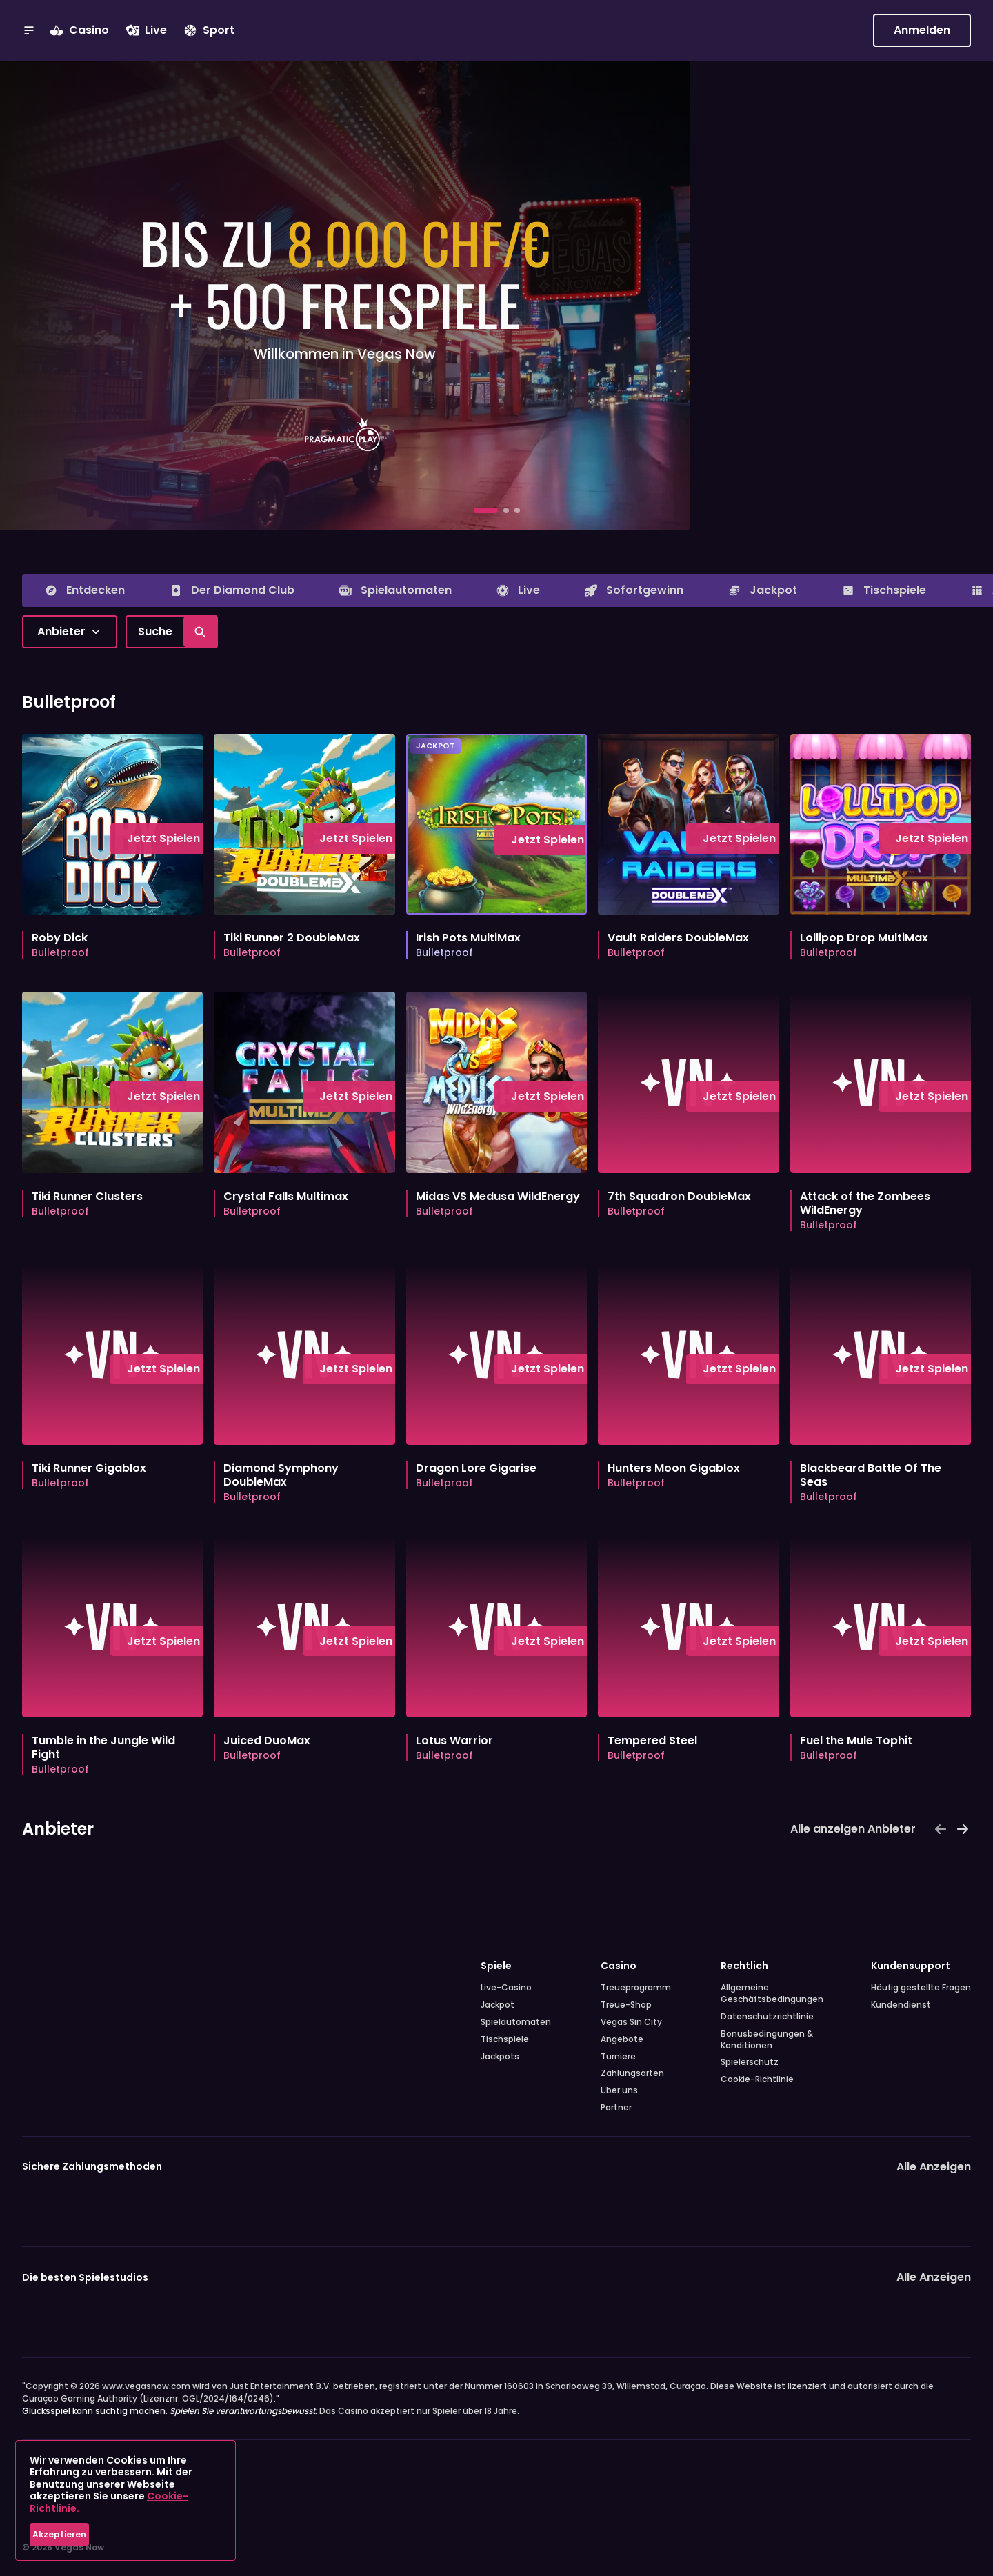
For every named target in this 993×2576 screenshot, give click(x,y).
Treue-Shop (626, 2004)
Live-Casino (506, 1987)
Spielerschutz (750, 2062)
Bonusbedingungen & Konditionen (767, 2039)
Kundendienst (901, 2004)
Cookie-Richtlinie (757, 2079)
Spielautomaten (516, 2022)
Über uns (619, 2090)
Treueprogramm (636, 1987)
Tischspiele (505, 2039)
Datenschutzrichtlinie (767, 2016)
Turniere (618, 2056)
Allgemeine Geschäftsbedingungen (771, 1993)
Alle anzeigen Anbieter (853, 1829)
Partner (616, 2107)
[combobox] (69, 631)
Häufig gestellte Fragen (921, 1987)
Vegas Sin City (631, 2022)
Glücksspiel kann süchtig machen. (169, 2411)
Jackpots (500, 2056)
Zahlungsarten (632, 2073)
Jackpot (497, 2004)
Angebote (622, 2039)
